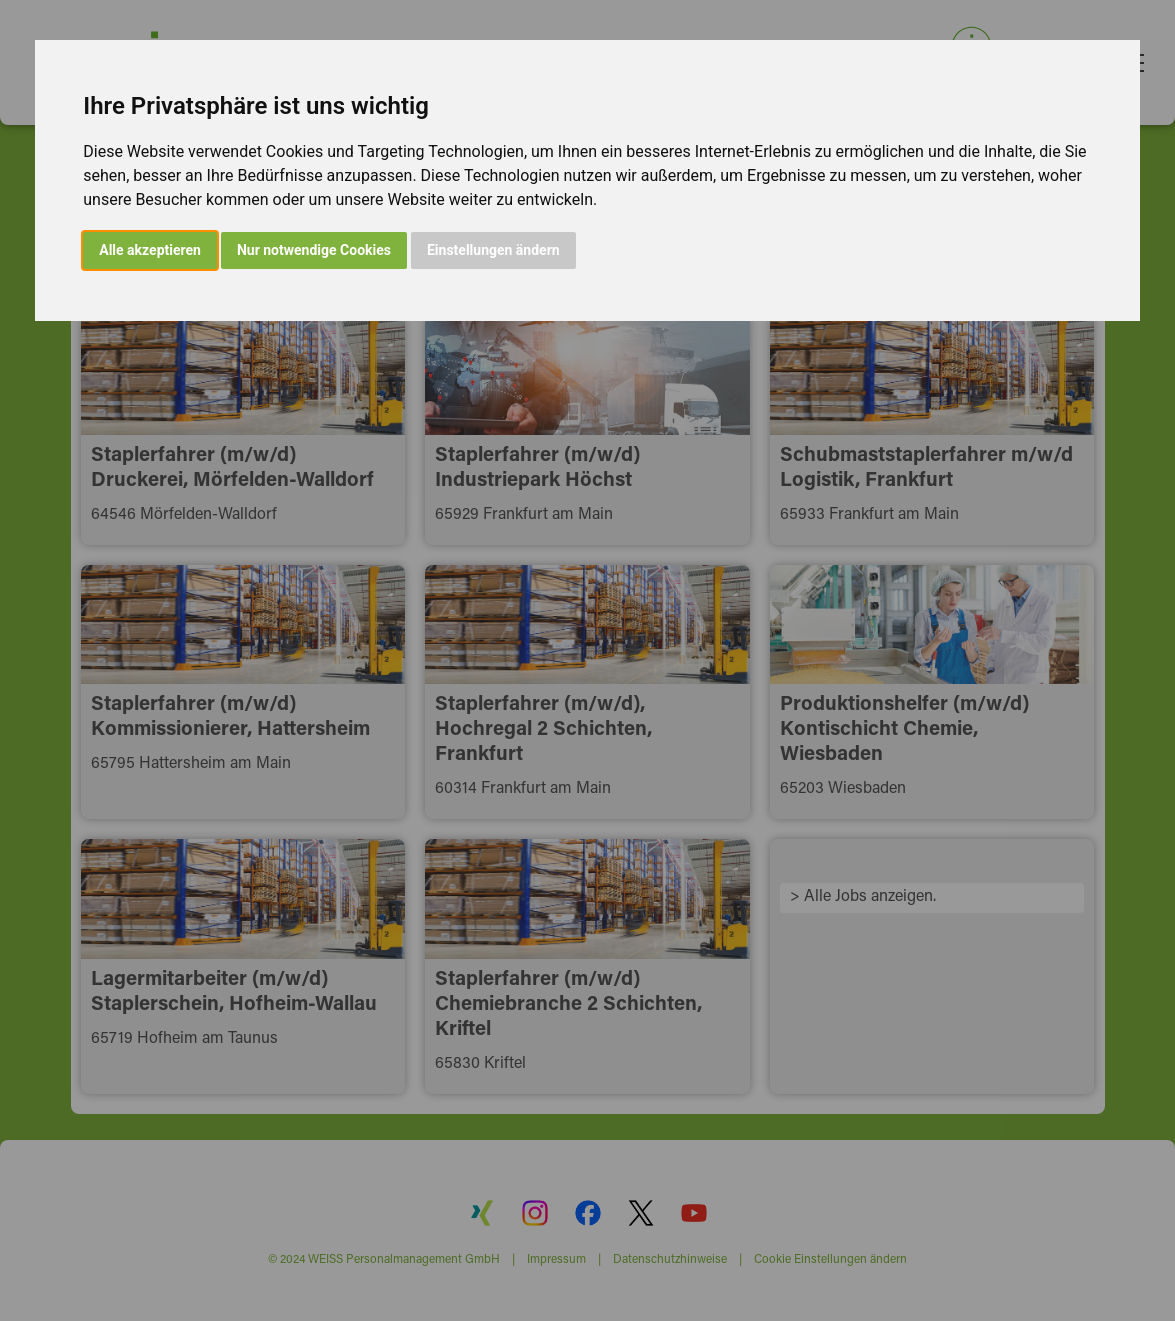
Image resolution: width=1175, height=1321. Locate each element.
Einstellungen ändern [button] (493, 250)
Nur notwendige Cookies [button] (314, 250)
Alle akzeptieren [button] (150, 250)
